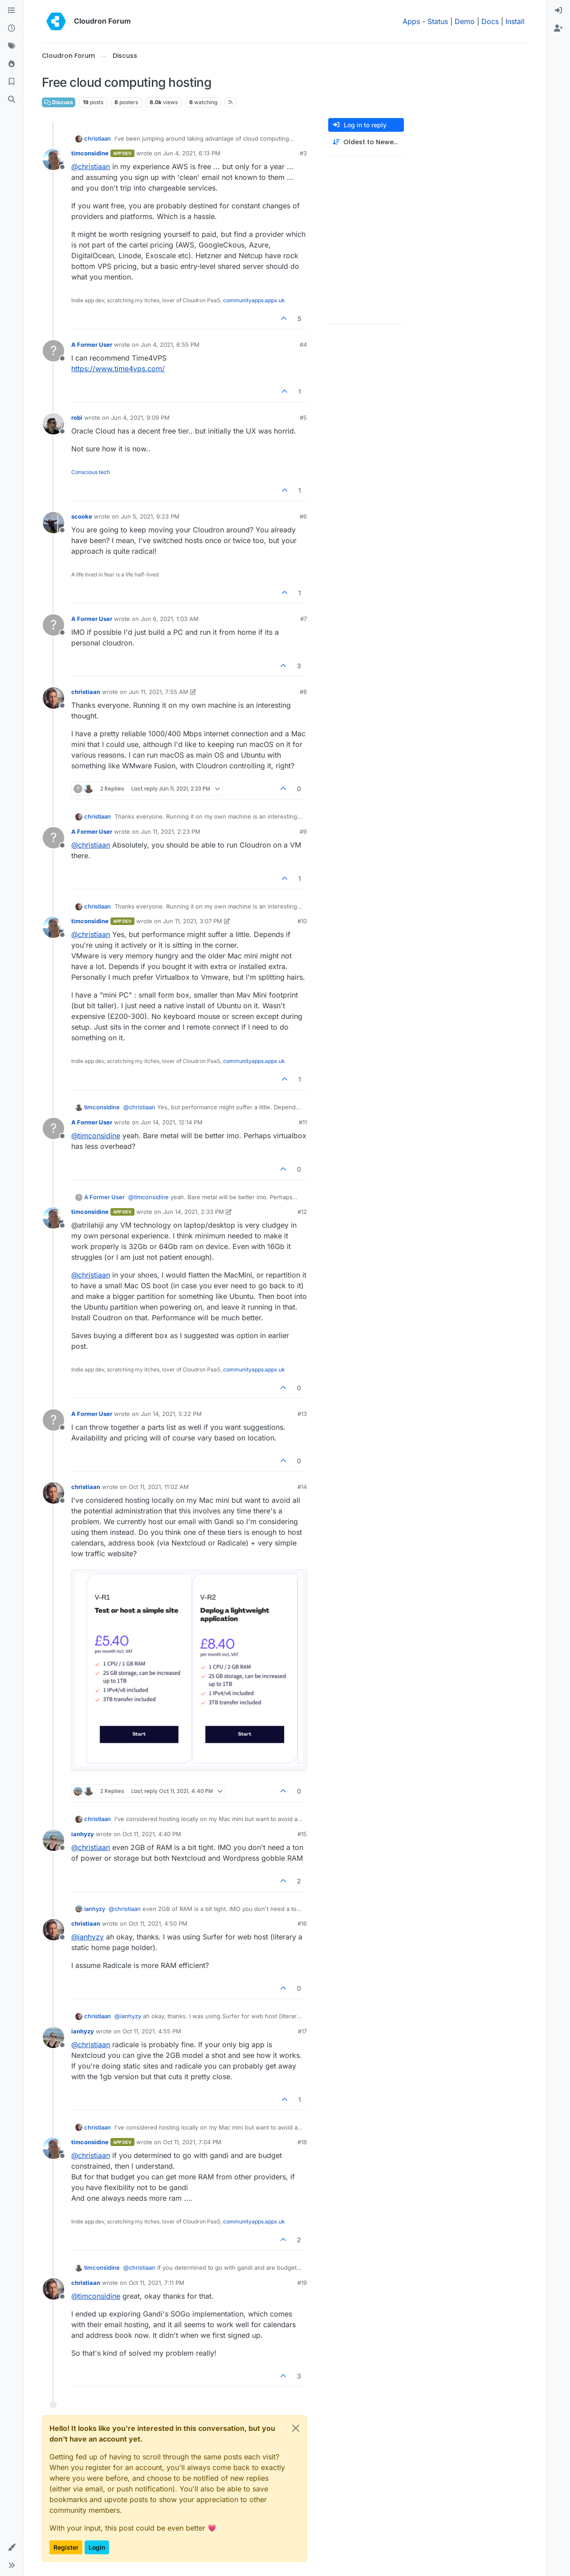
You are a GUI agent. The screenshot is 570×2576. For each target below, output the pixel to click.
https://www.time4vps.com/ (118, 368)
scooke (81, 516)
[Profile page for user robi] (53, 423)
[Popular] (12, 64)
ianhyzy (82, 1834)
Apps (411, 21)
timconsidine (90, 153)
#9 (303, 831)
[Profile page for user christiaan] (53, 698)
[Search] (12, 100)
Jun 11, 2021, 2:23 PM (170, 831)
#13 (302, 1413)
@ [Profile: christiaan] (90, 166)
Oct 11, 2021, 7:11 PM (156, 2282)
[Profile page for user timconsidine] (53, 159)
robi (76, 417)
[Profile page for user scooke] (53, 522)
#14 (302, 1486)
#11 (303, 1122)
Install (515, 21)
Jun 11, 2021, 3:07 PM (192, 921)
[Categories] (12, 11)
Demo (465, 21)
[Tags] (12, 46)
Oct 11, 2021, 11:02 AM (159, 1486)
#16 (302, 1923)
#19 (302, 2282)
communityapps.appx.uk (254, 300)
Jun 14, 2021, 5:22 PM (171, 1413)
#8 (303, 691)
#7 (303, 618)
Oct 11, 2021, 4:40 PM (151, 1834)
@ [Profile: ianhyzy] (87, 1936)
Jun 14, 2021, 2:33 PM (193, 1211)
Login (97, 2547)
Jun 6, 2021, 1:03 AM (170, 618)
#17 (302, 2031)
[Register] (558, 28)
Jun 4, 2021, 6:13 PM (191, 153)
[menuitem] (558, 11)
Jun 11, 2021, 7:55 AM (158, 691)
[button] (12, 2547)
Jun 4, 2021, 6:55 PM (170, 344)
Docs (490, 21)
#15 (302, 1834)
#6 (303, 516)
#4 (303, 344)
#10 (302, 921)
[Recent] (12, 28)
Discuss (58, 102)
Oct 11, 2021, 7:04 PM (192, 2142)
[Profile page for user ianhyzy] (53, 1840)
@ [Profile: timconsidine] (95, 1135)
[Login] (558, 11)
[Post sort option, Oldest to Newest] (366, 142)
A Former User (91, 344)
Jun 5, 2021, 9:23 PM (150, 516)
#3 (303, 153)
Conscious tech (90, 472)
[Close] (295, 2428)
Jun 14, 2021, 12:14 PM (172, 1122)
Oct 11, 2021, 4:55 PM (151, 2031)
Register (65, 2547)
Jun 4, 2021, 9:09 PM (140, 417)
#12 (302, 1211)
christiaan (97, 138)
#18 (302, 2142)
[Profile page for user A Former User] (53, 350)
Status (438, 21)
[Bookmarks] (12, 82)
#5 (303, 417)
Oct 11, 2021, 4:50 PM (158, 1923)
